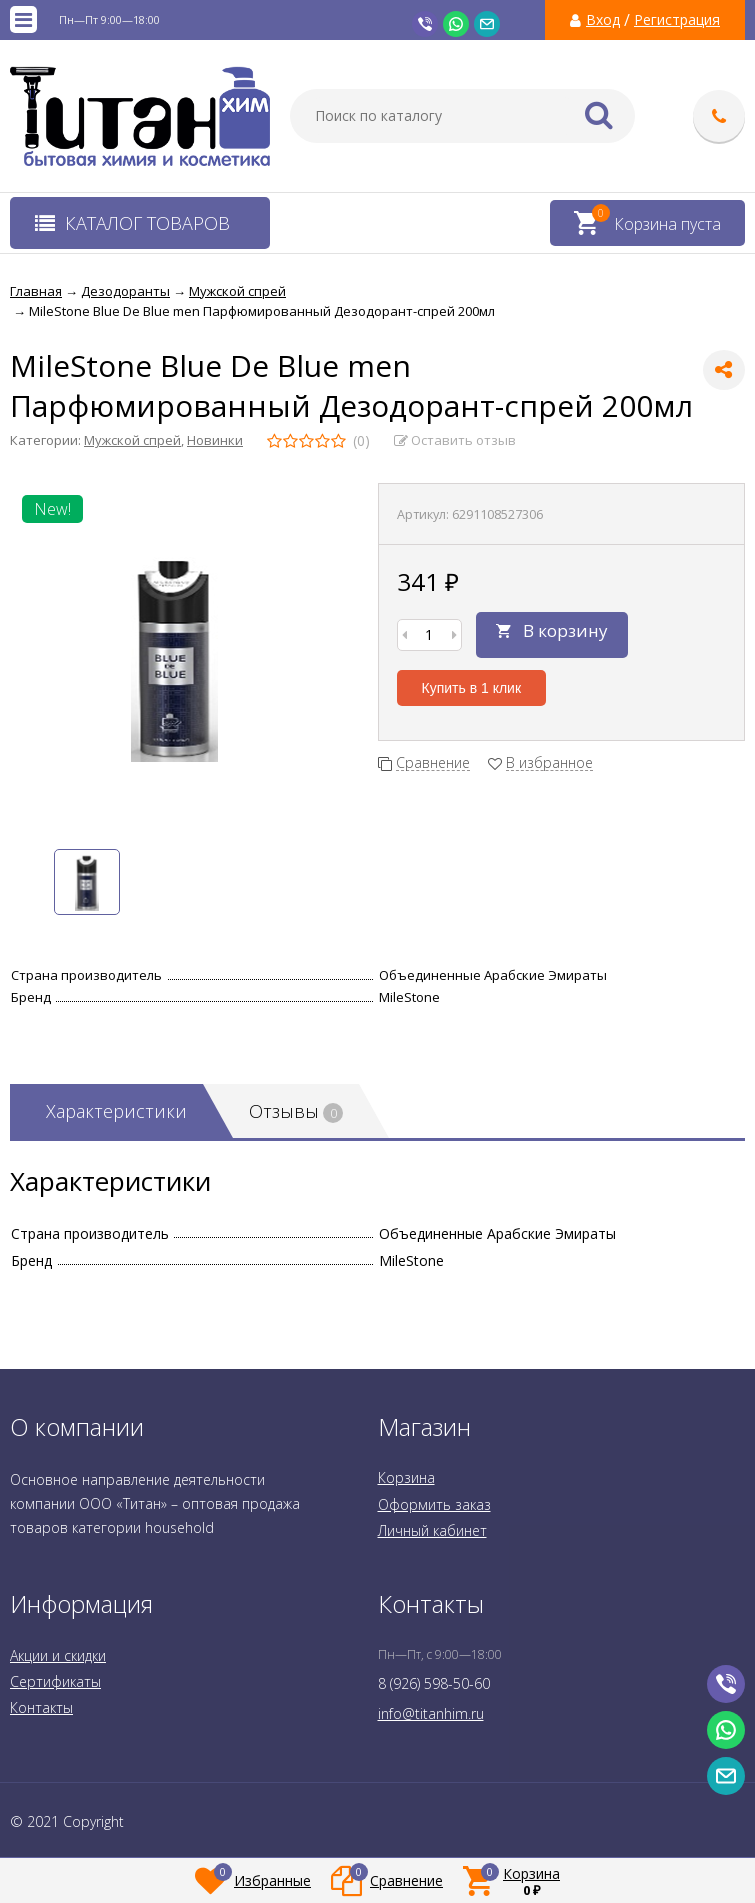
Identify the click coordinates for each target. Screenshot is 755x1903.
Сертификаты (55, 1681)
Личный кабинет (432, 1530)
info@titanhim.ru (431, 1713)
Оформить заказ (434, 1504)
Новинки (215, 440)
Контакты (41, 1707)
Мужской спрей (132, 440)
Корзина (406, 1477)
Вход (603, 20)
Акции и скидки (58, 1655)
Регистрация (677, 20)
